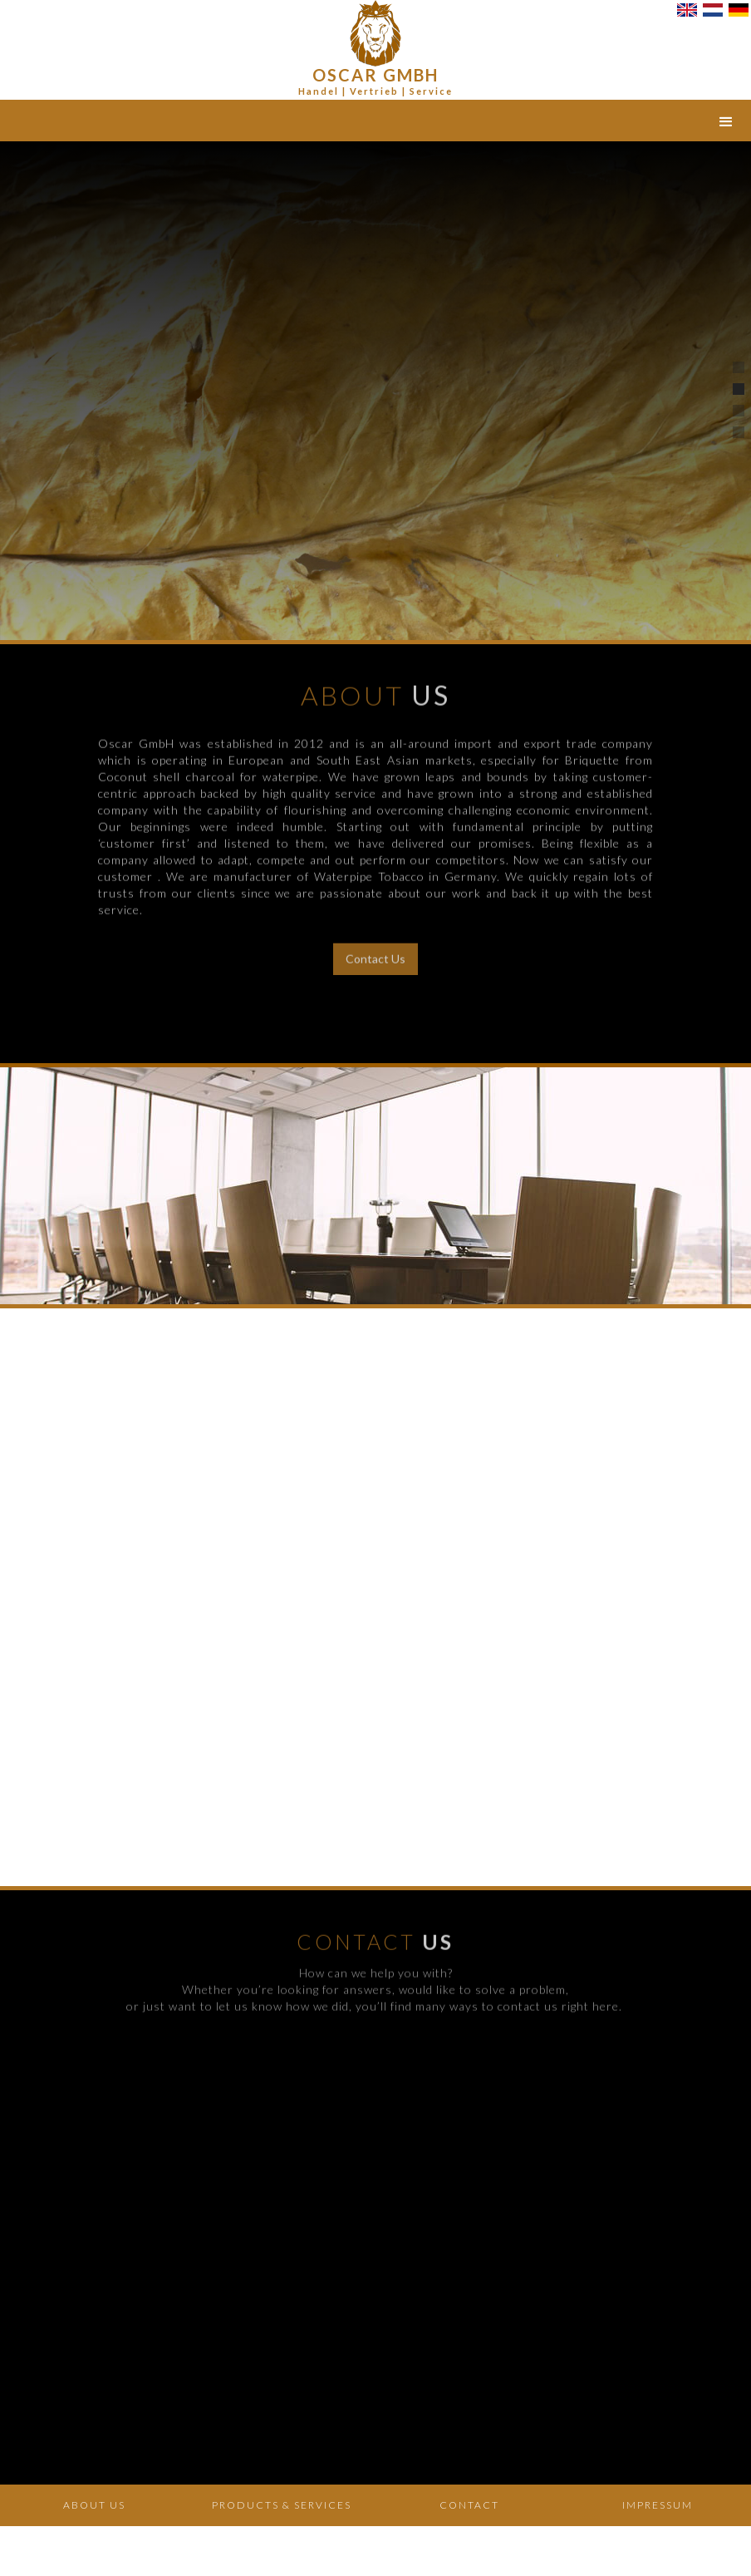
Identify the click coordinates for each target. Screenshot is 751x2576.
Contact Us (375, 946)
